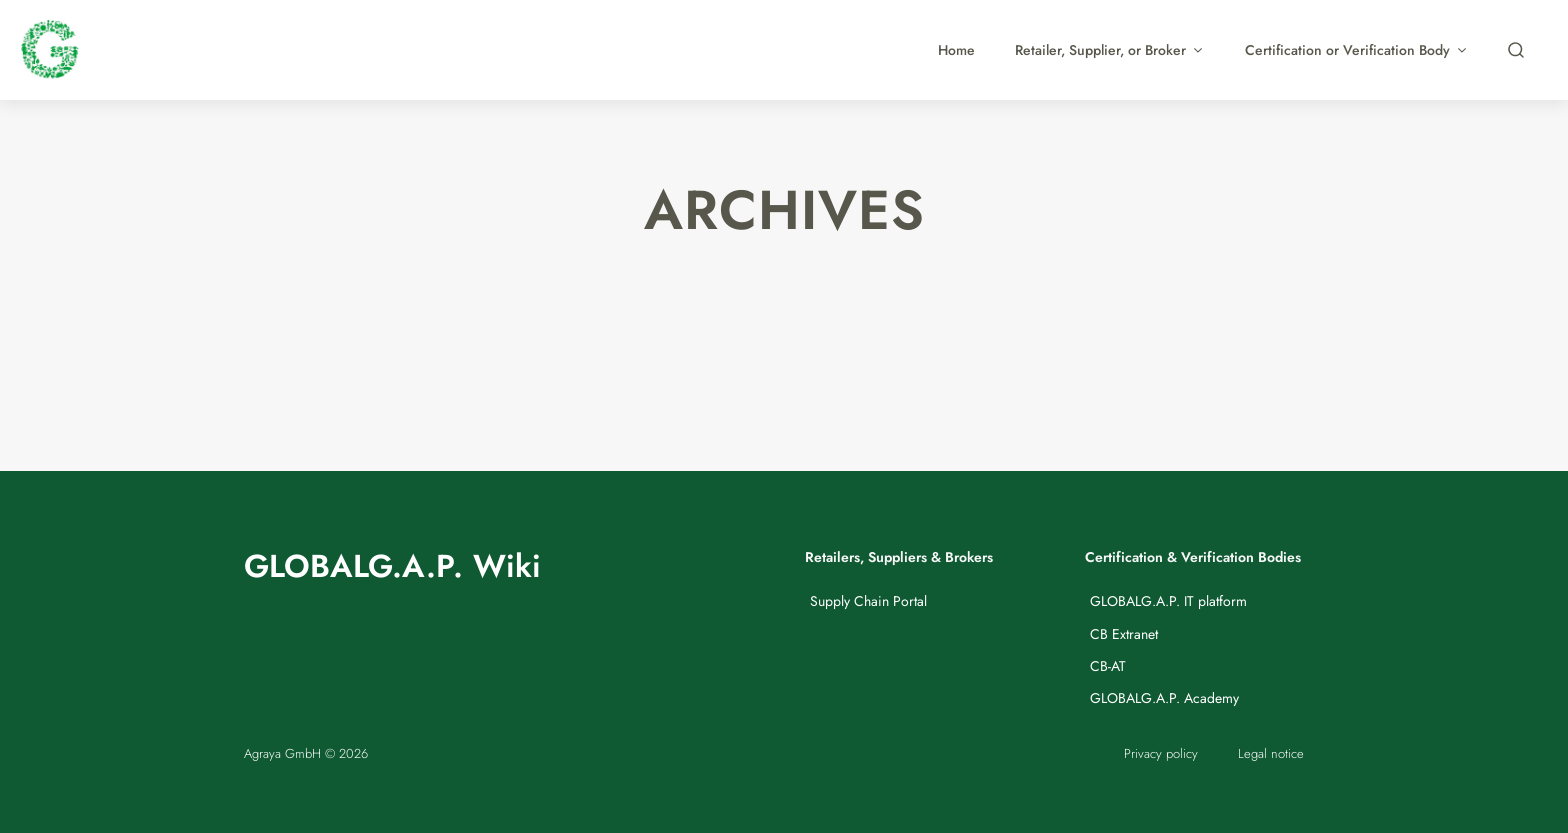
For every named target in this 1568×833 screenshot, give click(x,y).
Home (956, 50)
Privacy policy (1161, 753)
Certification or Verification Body (1357, 50)
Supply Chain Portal (868, 601)
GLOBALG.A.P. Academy (1164, 698)
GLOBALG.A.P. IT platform (1168, 601)
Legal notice (1271, 753)
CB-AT (1108, 666)
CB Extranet (1124, 634)
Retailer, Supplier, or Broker (1110, 50)
